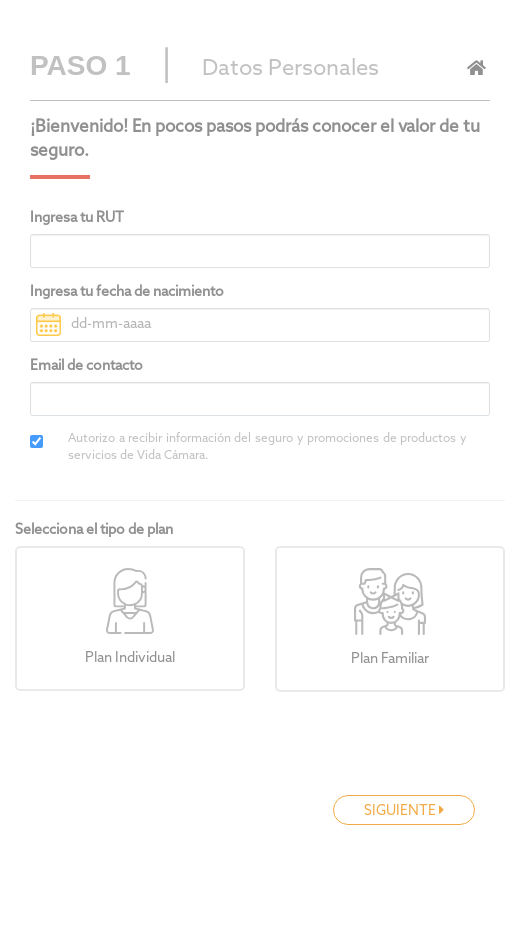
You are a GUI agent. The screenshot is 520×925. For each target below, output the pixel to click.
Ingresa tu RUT (77, 218)
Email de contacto (86, 366)
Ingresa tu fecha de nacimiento (127, 292)
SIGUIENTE (404, 811)
